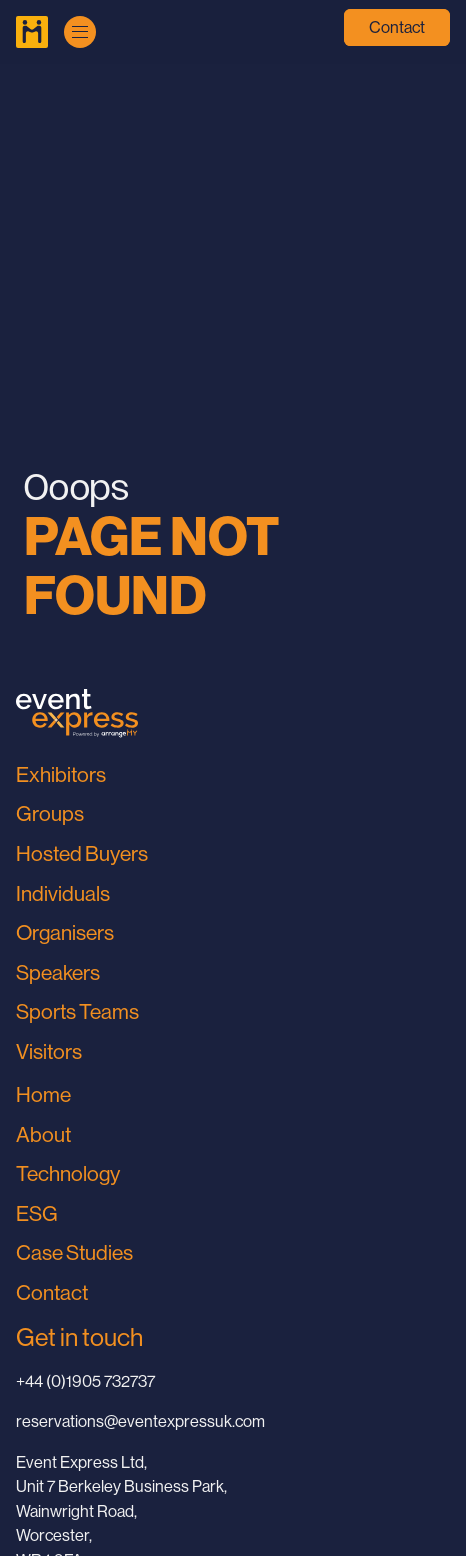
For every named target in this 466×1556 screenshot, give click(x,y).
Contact (397, 27)
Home (43, 1095)
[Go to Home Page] (32, 32)
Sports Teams (77, 1012)
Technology (68, 1174)
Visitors (49, 1052)
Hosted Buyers (82, 854)
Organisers (65, 933)
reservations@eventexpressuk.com (140, 1421)
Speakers (58, 973)
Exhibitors (61, 775)
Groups (50, 814)
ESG (37, 1214)
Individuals (63, 894)
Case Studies (74, 1253)
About (43, 1135)
